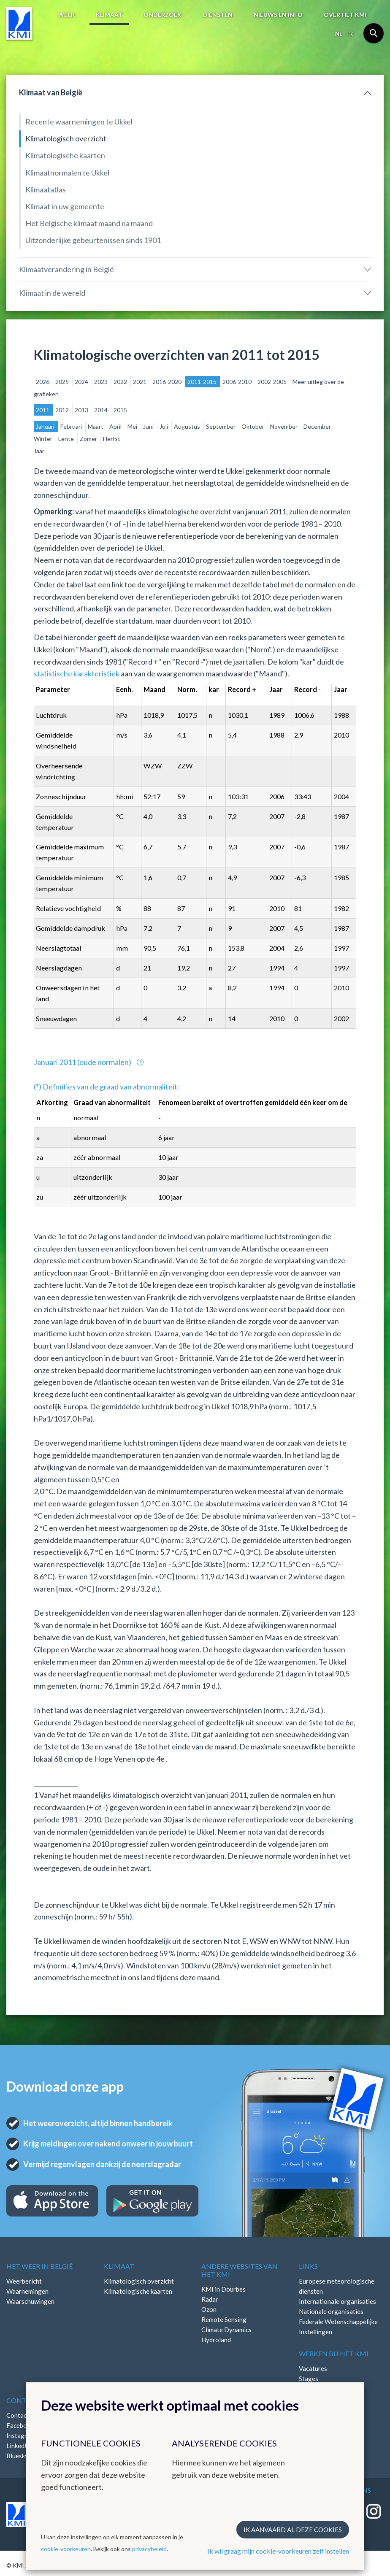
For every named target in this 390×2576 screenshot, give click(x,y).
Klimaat (109, 14)
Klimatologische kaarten (65, 155)
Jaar (39, 450)
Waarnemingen (27, 2291)
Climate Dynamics (226, 2329)
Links (308, 2266)
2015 (120, 410)
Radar (209, 2299)
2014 (101, 410)
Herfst (111, 438)
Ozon (209, 2309)
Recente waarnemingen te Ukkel (79, 121)
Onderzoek (162, 14)
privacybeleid (149, 2548)
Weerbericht (24, 2281)
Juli (164, 426)
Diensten (218, 14)
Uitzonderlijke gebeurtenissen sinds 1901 (93, 240)
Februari (71, 426)
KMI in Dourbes (223, 2289)
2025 (62, 381)
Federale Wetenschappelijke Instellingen (338, 2326)
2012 (62, 410)
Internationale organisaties (337, 2301)
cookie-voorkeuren (66, 2548)
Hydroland (216, 2340)
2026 (43, 381)
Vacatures (313, 2368)
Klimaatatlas (45, 189)
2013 (82, 410)
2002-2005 (272, 381)
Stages (308, 2378)
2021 (140, 381)
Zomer (89, 438)
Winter (44, 438)
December (317, 426)
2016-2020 (167, 381)
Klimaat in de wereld (52, 292)
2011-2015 (202, 381)
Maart (96, 426)
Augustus (187, 426)
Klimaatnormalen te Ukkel (67, 172)
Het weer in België (39, 2266)
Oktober (253, 426)
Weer (66, 14)
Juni (149, 426)
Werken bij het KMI (333, 2353)
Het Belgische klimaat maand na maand (89, 223)
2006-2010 (237, 381)
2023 (101, 381)
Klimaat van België (50, 92)
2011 (43, 410)
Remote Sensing (223, 2319)
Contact (23, 2400)
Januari (46, 426)
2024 (82, 381)
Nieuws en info (278, 14)
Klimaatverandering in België (66, 269)
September (221, 426)
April (116, 426)
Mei (132, 426)
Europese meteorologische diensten (336, 2286)
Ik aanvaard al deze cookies (293, 2529)
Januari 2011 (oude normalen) (83, 1062)
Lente (66, 438)
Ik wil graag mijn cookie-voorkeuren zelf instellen (278, 2551)
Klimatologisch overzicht (65, 138)
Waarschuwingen (30, 2301)
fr (350, 33)
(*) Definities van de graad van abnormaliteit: (106, 1086)
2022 (121, 381)
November (284, 426)
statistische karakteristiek (76, 673)
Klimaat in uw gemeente (64, 206)
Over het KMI (345, 14)
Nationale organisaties (331, 2311)
